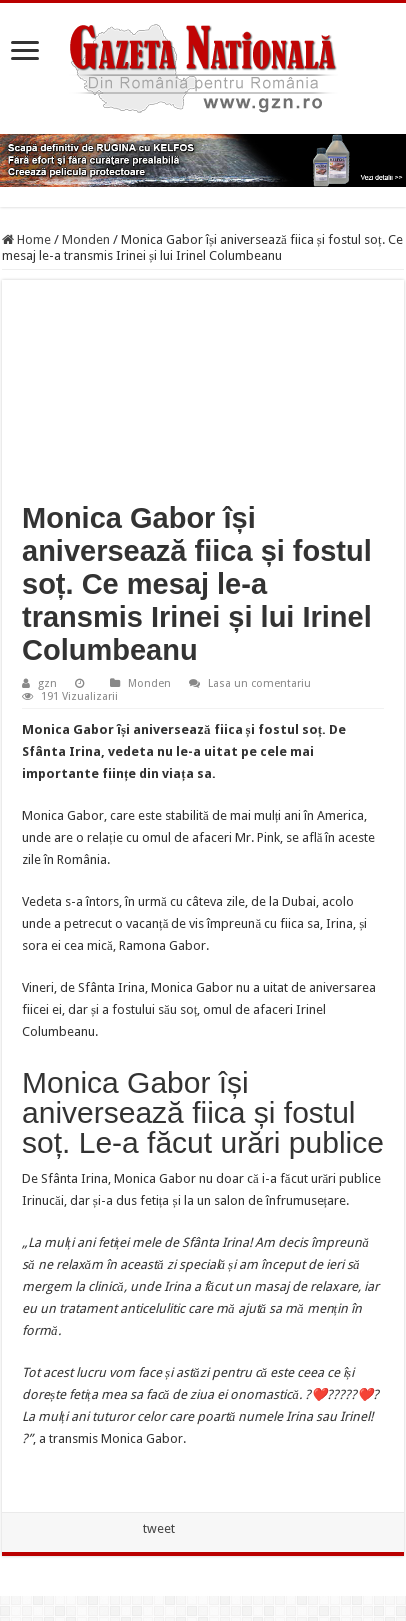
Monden (86, 239)
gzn (47, 683)
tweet (159, 1528)
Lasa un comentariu (259, 683)
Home (26, 239)
